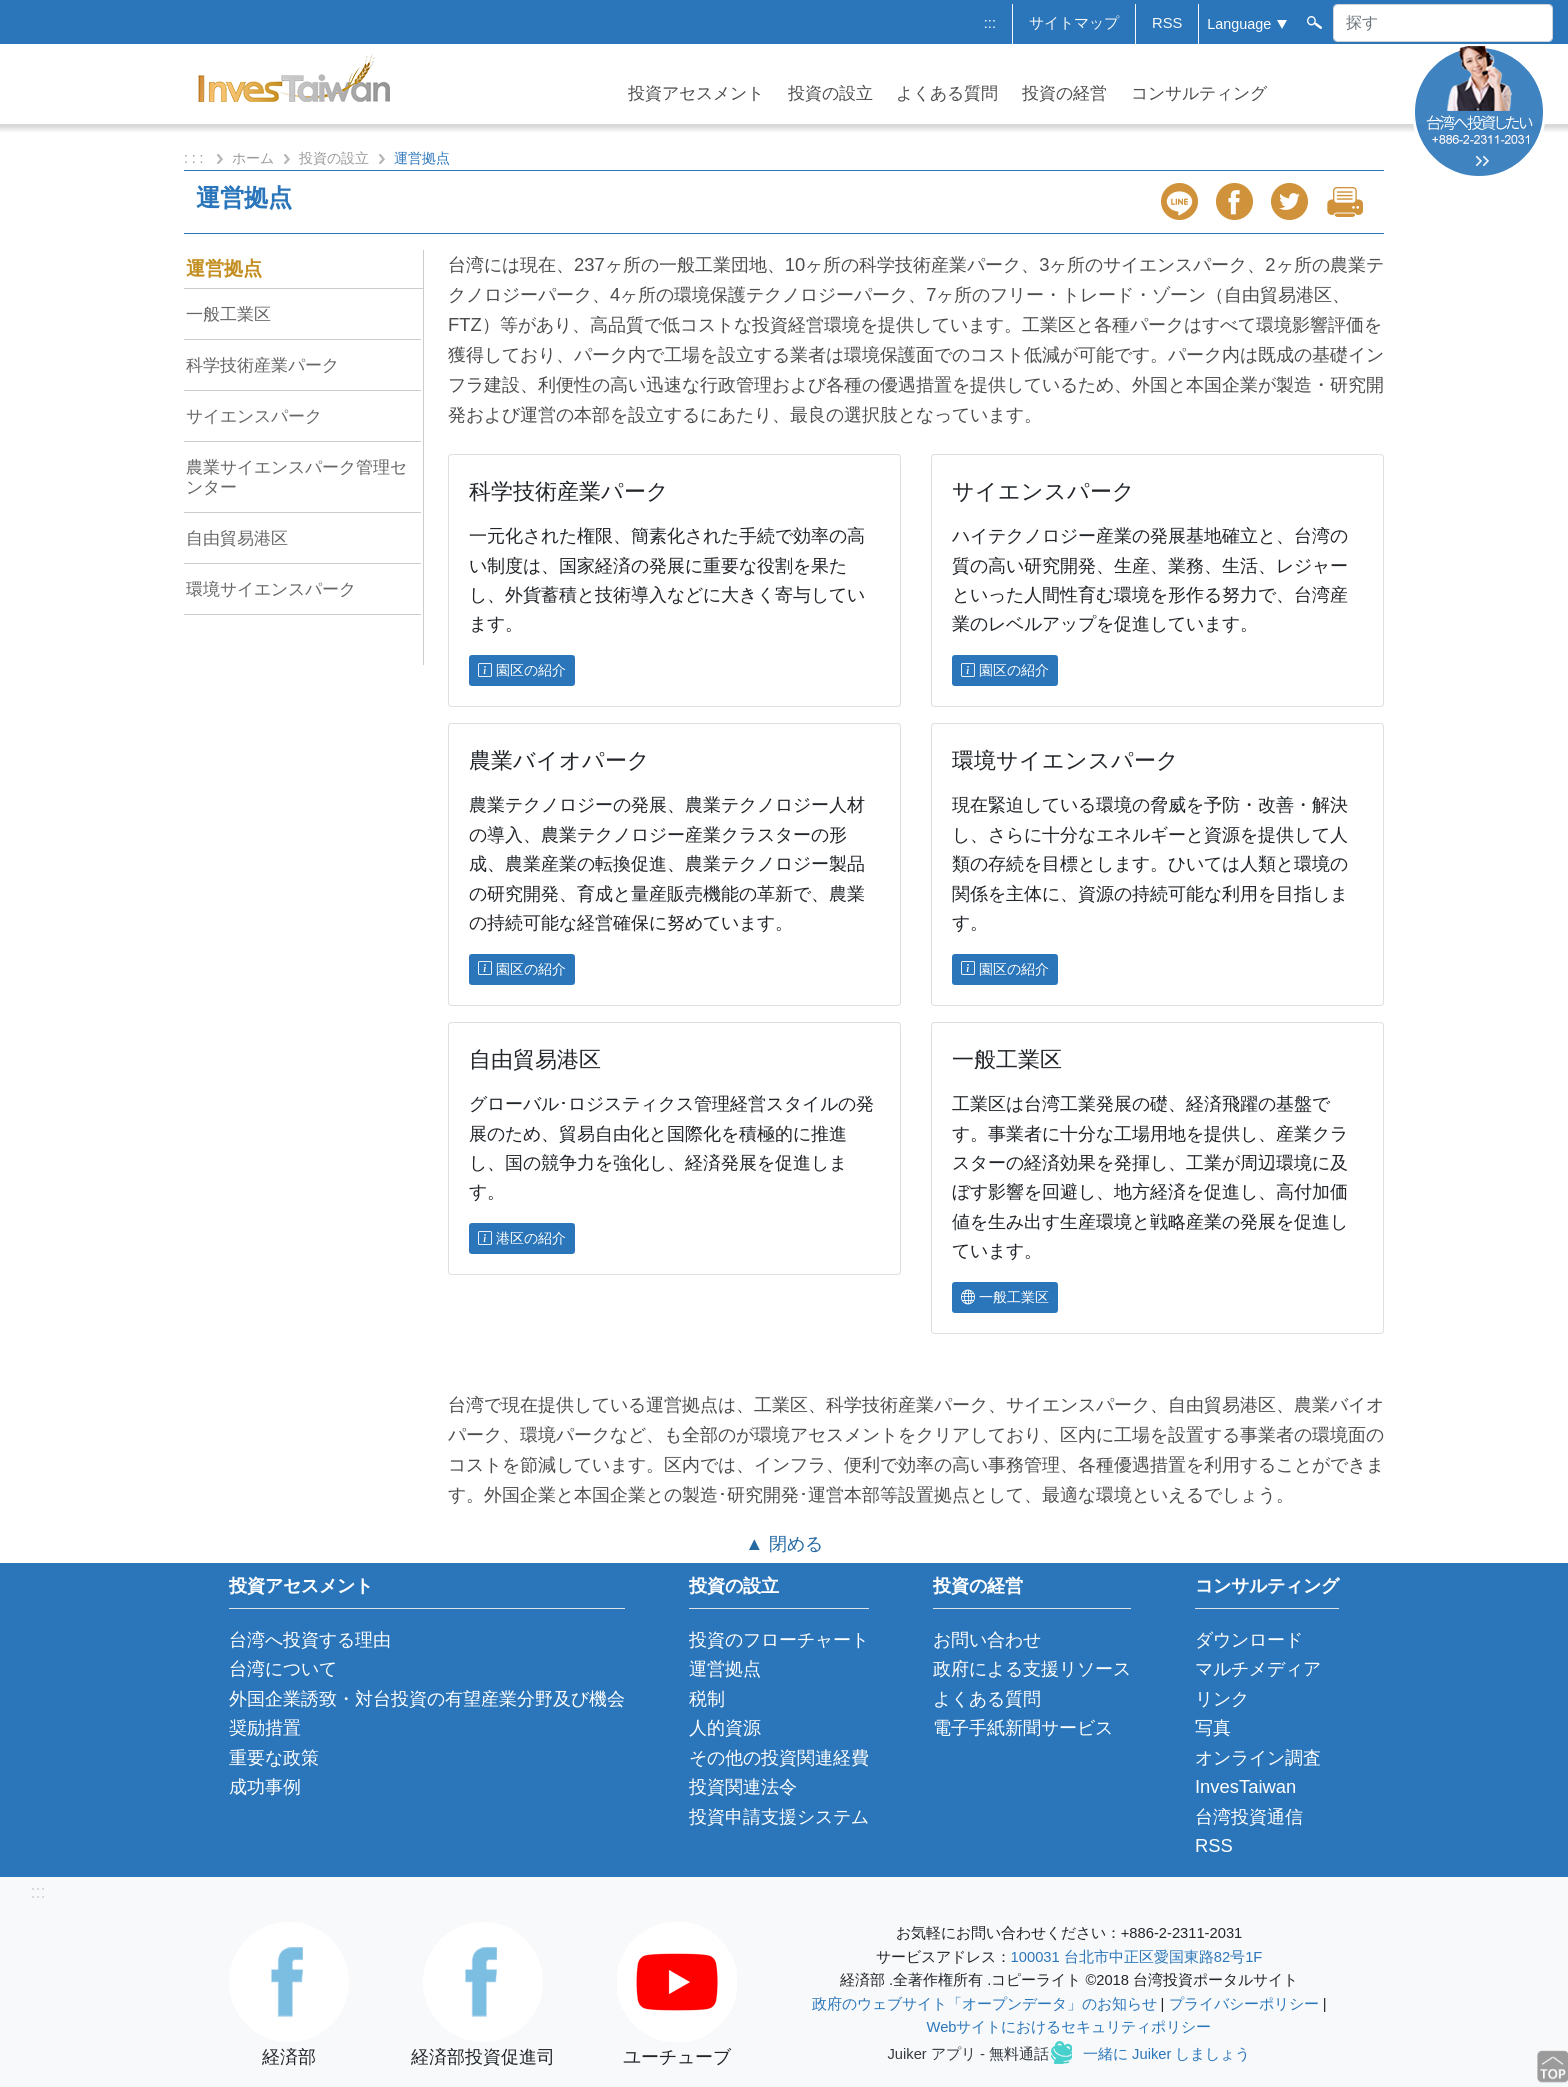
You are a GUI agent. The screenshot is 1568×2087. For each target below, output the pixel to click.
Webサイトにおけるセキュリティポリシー (1069, 2027)
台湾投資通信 (1249, 1816)
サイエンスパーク (254, 416)
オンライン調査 (1258, 1757)
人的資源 (725, 1727)
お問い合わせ (987, 1639)
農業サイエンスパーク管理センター (296, 477)
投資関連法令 (743, 1786)
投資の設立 (830, 93)
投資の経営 (1064, 93)
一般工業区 (228, 314)
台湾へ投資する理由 (310, 1639)
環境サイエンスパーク (271, 589)
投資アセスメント (696, 93)
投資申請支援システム (779, 1816)
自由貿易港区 (237, 538)
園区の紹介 (522, 670)
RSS (1167, 23)
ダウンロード (1249, 1639)
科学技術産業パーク (262, 365)
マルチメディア (1258, 1668)
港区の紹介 (522, 1238)
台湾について (283, 1668)
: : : (195, 158)
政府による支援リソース (1032, 1668)
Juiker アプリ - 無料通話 (968, 2054)
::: (990, 23)
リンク (1222, 1698)
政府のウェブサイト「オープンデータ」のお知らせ (984, 2004)
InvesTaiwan (1245, 1786)
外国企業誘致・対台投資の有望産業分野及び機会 (427, 1698)
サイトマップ (1074, 23)
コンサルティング (1199, 93)
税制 (707, 1698)
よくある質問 (947, 93)
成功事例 (265, 1786)
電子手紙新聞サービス (1023, 1727)
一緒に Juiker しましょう (1166, 2054)
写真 (1213, 1727)
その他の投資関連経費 (779, 1757)
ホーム (253, 158)
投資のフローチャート (779, 1639)
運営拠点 (224, 268)
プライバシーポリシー (1244, 2004)
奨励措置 (265, 1727)
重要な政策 (274, 1757)
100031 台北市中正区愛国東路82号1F (1137, 1957)
